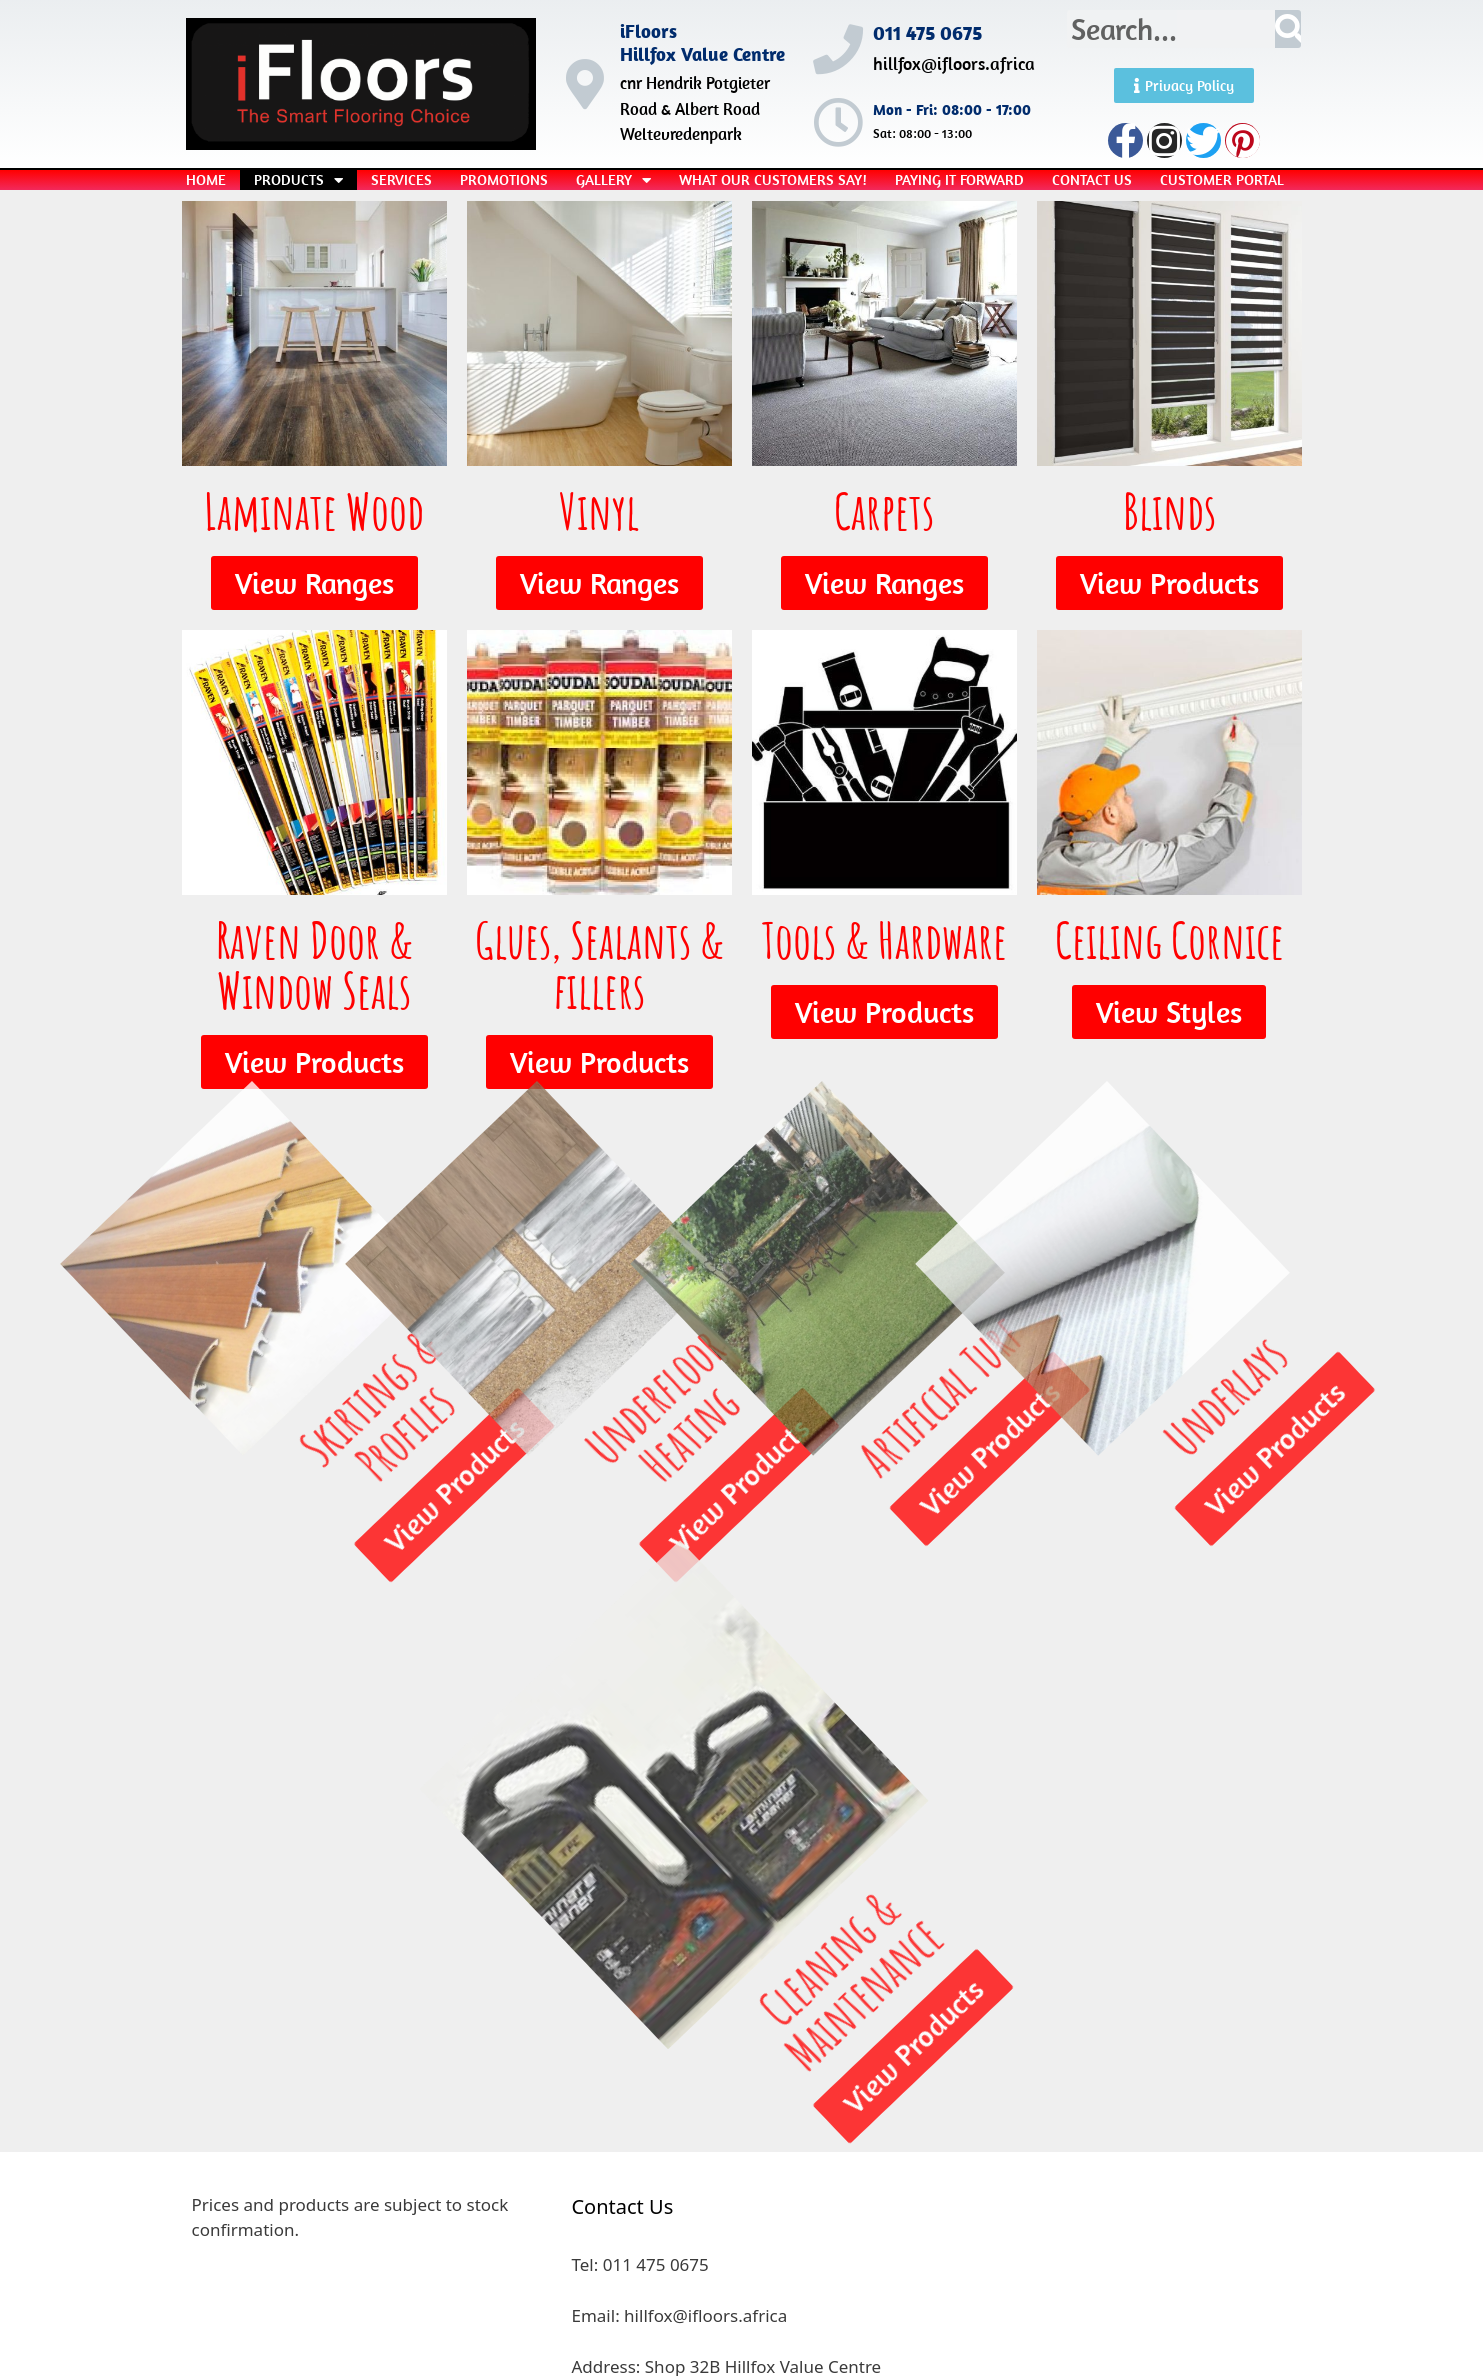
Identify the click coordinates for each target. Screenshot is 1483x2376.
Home (206, 179)
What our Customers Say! (773, 179)
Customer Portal (1222, 179)
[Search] (1288, 29)
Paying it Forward (959, 179)
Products (298, 180)
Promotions (504, 179)
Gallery (613, 180)
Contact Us (1092, 179)
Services (401, 179)
